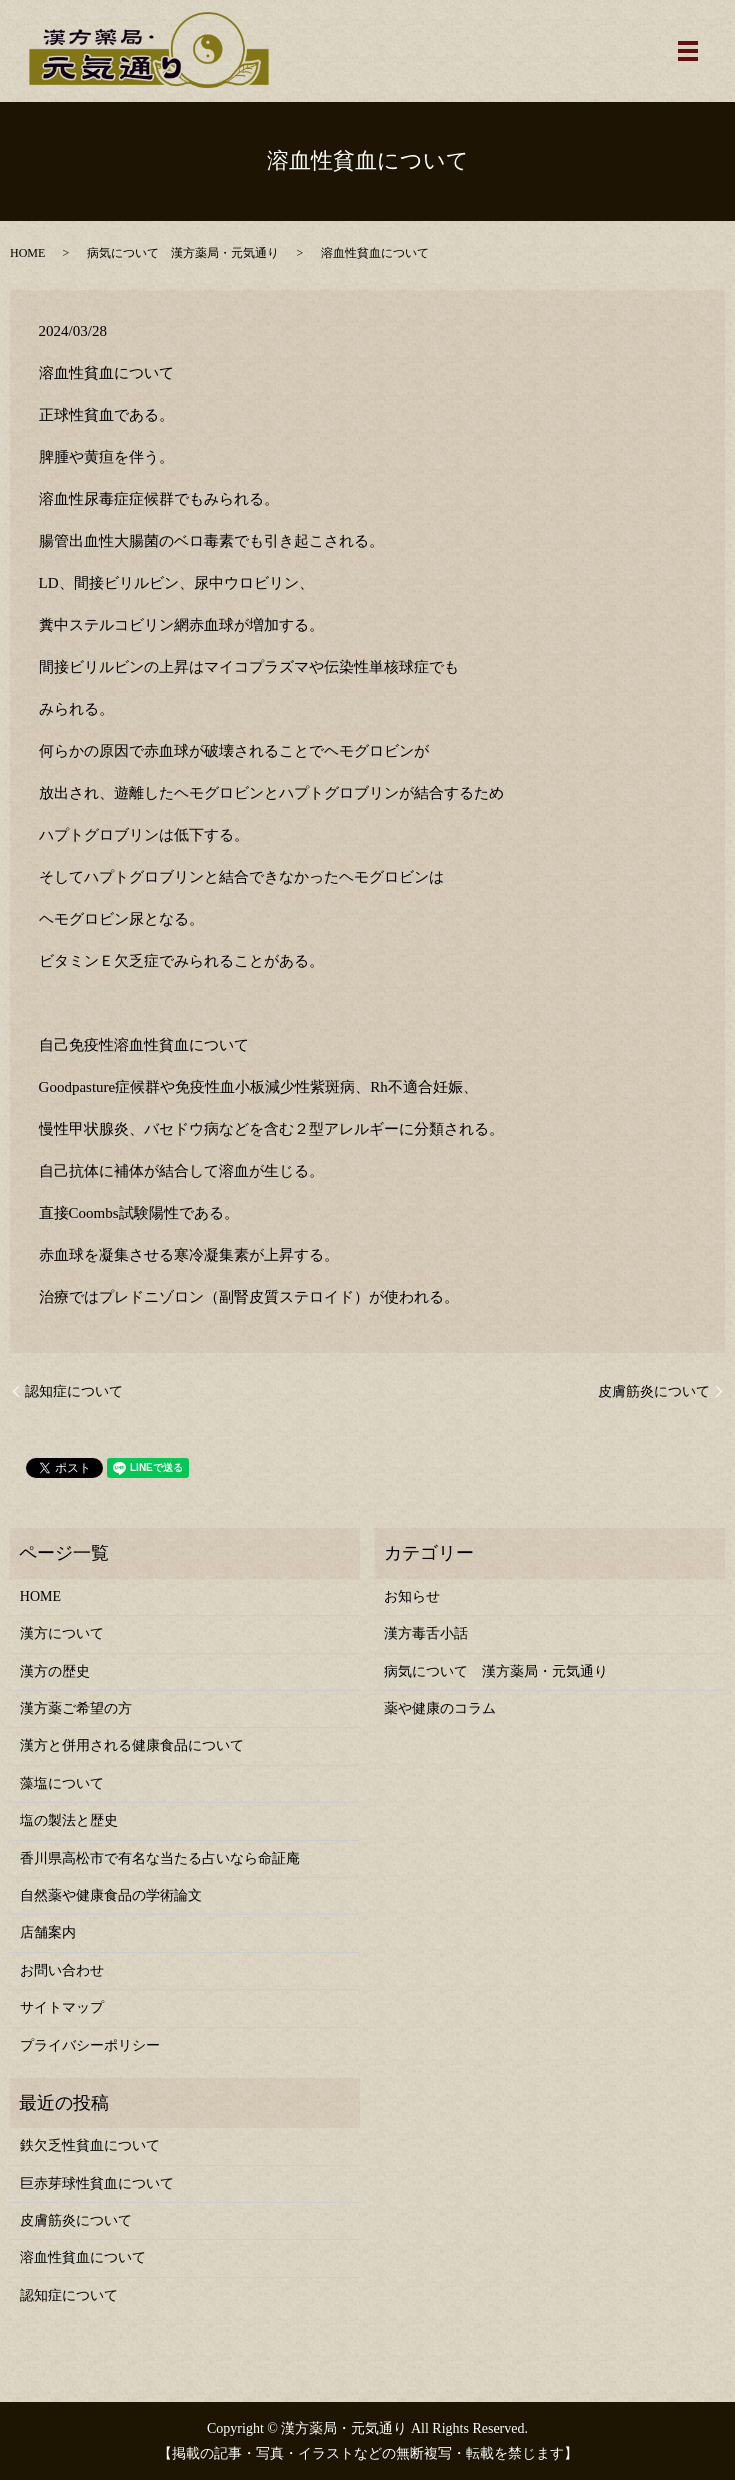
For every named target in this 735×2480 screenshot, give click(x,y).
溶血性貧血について (83, 2257)
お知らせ (412, 1596)
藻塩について (62, 1783)
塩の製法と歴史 (69, 1820)
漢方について (62, 1633)
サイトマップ (62, 2007)
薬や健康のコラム (440, 1708)
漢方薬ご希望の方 (76, 1708)
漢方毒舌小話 (426, 1633)
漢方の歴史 (55, 1671)
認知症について (74, 1391)
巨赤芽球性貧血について (97, 2183)
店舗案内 (48, 1932)
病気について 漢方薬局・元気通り (183, 253)
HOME (27, 253)
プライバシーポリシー (90, 2045)
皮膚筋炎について (654, 1391)
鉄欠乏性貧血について (90, 2145)
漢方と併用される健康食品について (132, 1745)
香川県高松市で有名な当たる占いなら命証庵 (160, 1858)
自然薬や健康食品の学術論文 (111, 1895)
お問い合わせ (62, 1970)
